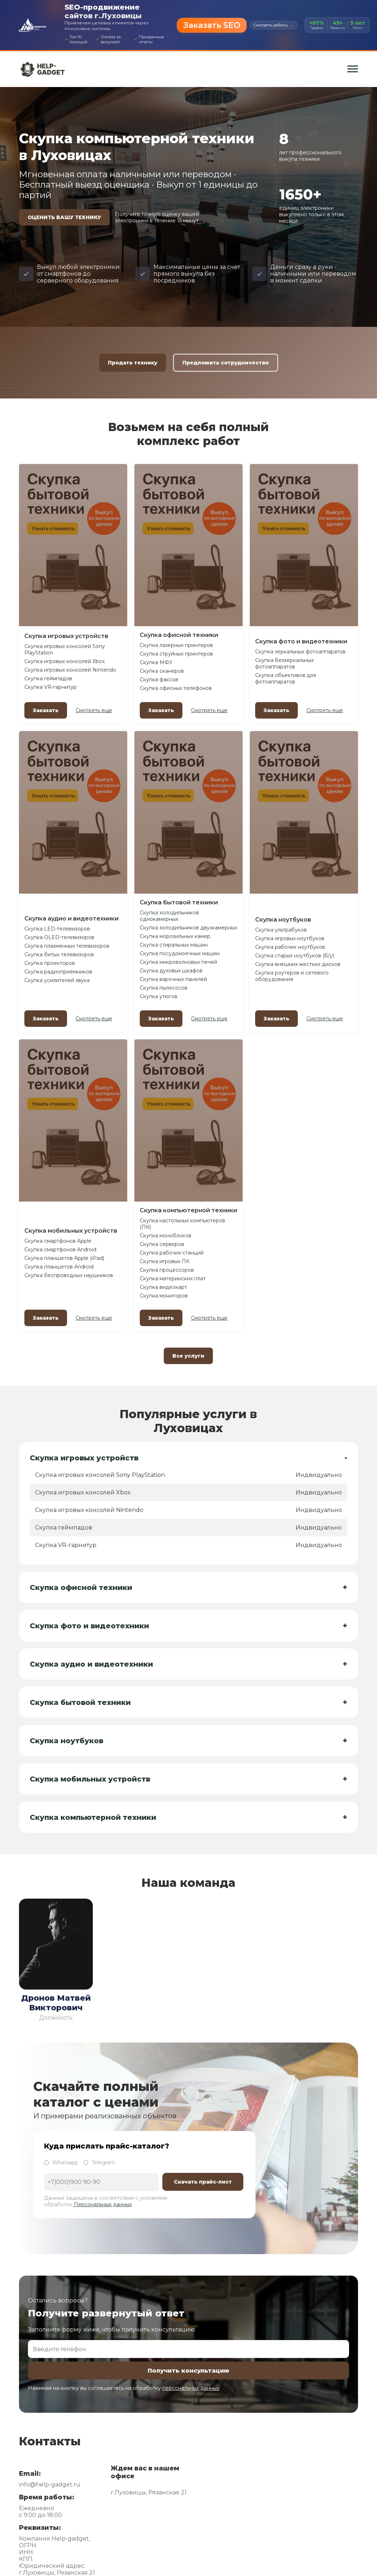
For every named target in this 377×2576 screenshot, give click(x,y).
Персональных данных (103, 2204)
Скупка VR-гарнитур (50, 687)
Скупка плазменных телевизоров (66, 946)
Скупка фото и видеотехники (301, 641)
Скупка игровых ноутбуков (289, 938)
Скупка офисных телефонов (176, 688)
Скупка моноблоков (165, 1235)
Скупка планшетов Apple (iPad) (64, 1258)
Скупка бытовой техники (179, 902)
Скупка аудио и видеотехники (71, 918)
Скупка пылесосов (163, 988)
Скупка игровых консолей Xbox (64, 661)
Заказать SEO (211, 25)
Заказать (45, 710)
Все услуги (188, 1356)
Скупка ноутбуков (283, 919)
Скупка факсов (159, 679)
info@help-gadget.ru (49, 2484)
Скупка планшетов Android (59, 1266)
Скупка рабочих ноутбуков (290, 947)
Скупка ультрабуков (281, 930)
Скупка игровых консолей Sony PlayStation (64, 649)
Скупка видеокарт (163, 1287)
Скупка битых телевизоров (59, 954)
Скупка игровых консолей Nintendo (70, 670)
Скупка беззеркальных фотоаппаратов (284, 663)
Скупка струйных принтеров (176, 654)
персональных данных (190, 2388)
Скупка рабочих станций (172, 1253)
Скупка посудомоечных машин (180, 953)
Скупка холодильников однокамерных (169, 915)
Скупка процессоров (167, 1270)
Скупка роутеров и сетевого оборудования (292, 976)
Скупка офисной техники (179, 635)
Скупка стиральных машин (174, 945)
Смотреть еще (94, 710)
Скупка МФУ (156, 662)
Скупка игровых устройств (66, 636)
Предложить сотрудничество (225, 362)
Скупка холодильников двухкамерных (188, 927)
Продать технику (132, 362)
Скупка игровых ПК (165, 1261)
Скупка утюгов (158, 996)
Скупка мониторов (164, 1295)
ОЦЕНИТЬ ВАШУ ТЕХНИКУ (64, 217)
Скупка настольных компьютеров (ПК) (182, 1223)
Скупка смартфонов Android (60, 1249)
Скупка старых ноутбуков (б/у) (294, 955)
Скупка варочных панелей (173, 979)
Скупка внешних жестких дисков (297, 964)
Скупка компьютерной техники (188, 1210)
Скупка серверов (162, 1244)
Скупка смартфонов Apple (57, 1241)
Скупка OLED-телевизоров (59, 937)
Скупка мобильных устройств (70, 1230)
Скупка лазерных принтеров (176, 645)
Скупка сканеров (162, 671)
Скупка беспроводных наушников (68, 1275)
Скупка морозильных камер (175, 936)
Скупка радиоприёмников (58, 971)
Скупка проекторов (49, 963)
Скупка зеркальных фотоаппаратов (300, 651)
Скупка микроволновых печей (178, 962)
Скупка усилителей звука (57, 980)
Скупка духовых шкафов (171, 970)
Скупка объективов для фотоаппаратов (285, 678)
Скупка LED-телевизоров (57, 928)
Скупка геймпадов (48, 678)
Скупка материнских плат (173, 1278)
